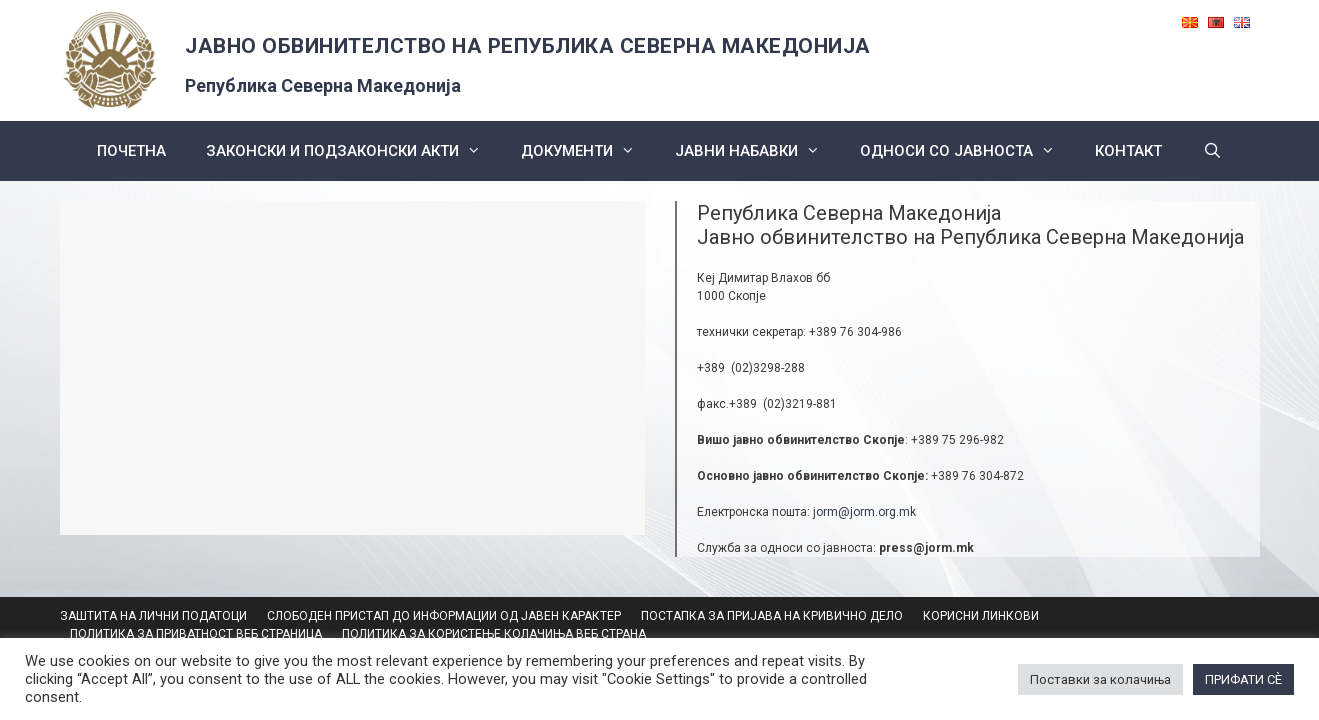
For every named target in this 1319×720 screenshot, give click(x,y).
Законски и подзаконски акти (353, 151)
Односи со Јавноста (967, 151)
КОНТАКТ (1128, 151)
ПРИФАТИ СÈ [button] (1243, 679)
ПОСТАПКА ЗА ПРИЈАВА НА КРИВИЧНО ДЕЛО (772, 616)
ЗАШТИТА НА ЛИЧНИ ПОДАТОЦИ (153, 616)
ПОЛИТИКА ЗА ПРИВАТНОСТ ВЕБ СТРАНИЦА (196, 634)
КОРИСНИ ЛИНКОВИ (981, 616)
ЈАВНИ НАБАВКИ (757, 151)
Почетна (131, 151)
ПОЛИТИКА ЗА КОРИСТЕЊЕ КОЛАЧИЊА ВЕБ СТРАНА (494, 634)
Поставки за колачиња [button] (1100, 679)
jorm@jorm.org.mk (864, 512)
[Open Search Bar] (1211, 151)
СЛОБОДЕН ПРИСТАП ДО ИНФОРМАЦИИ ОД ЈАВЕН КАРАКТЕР (444, 616)
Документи (588, 151)
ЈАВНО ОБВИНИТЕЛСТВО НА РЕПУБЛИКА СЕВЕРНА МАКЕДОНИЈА (528, 46)
